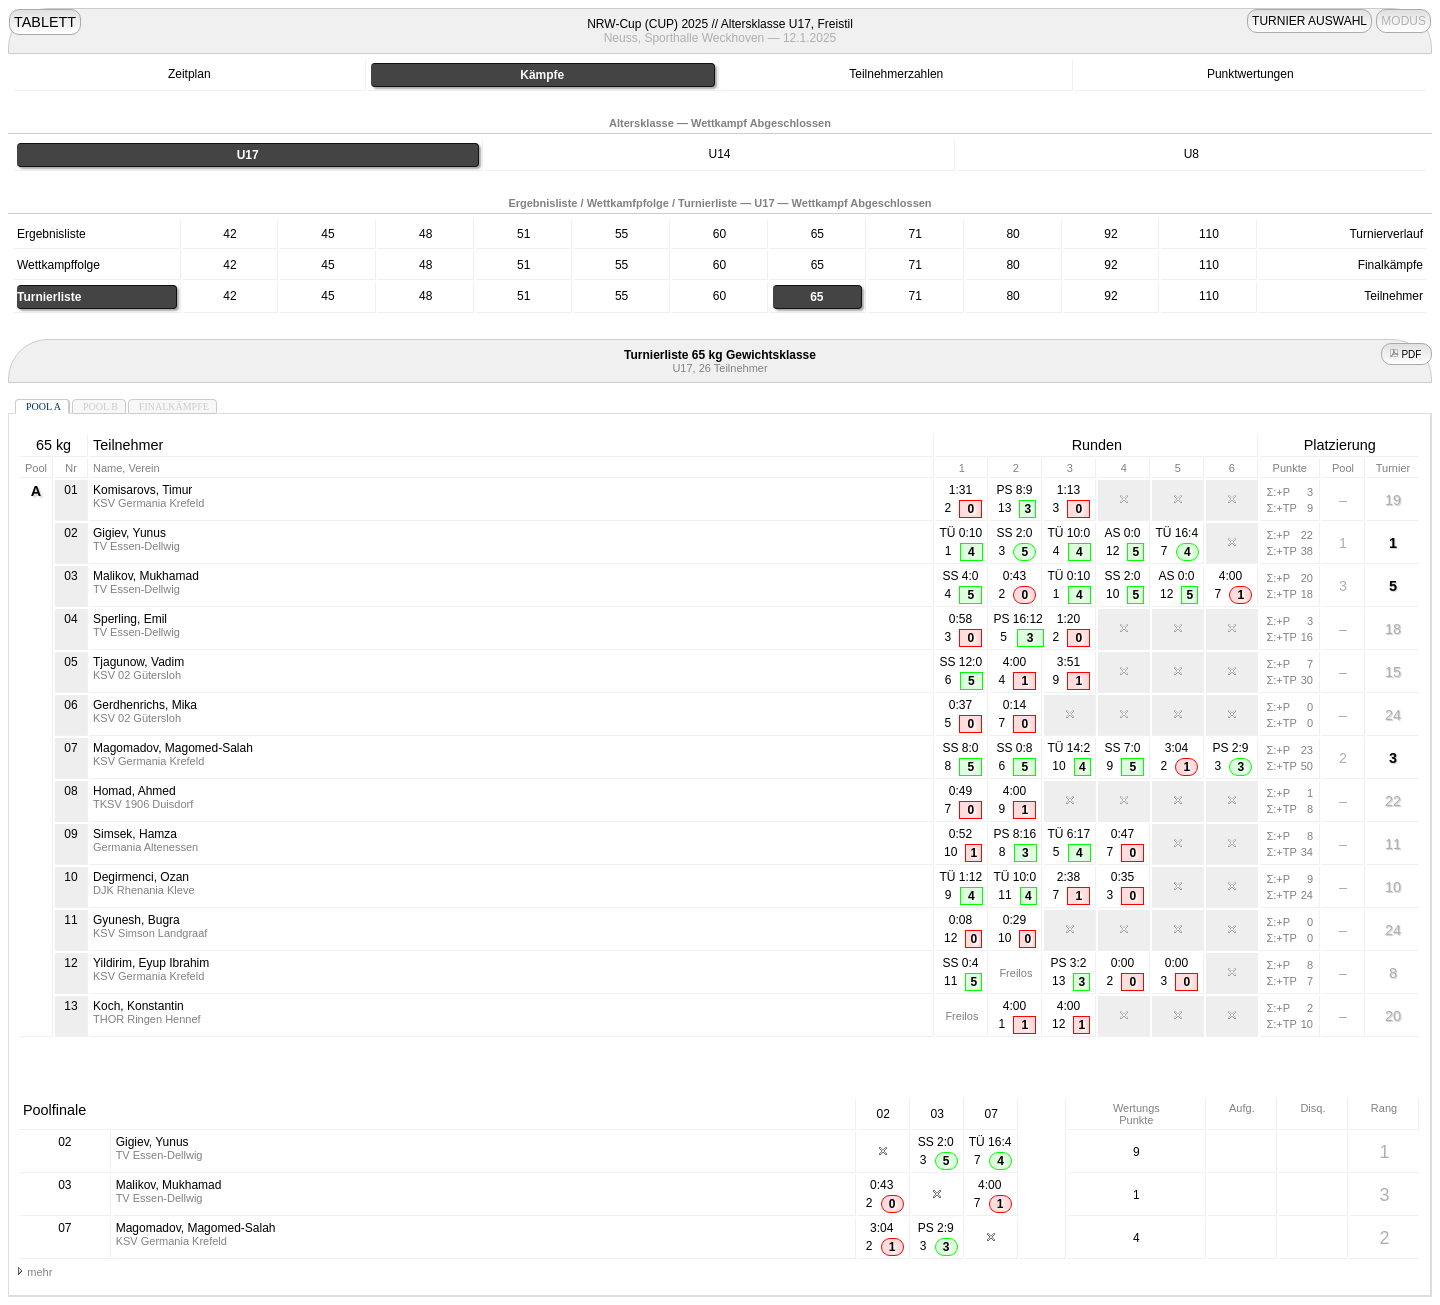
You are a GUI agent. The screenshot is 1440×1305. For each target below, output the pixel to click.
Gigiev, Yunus (129, 533)
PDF (1407, 354)
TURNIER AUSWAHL (1309, 21)
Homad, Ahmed (134, 791)
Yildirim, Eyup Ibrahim (151, 963)
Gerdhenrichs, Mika (145, 705)
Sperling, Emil (130, 619)
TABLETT (45, 22)
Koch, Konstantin (138, 1006)
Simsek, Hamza (135, 834)
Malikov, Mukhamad (146, 576)
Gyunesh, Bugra (136, 920)
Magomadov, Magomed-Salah (173, 748)
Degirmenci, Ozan (141, 877)
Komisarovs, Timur (142, 490)
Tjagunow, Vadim (138, 662)
